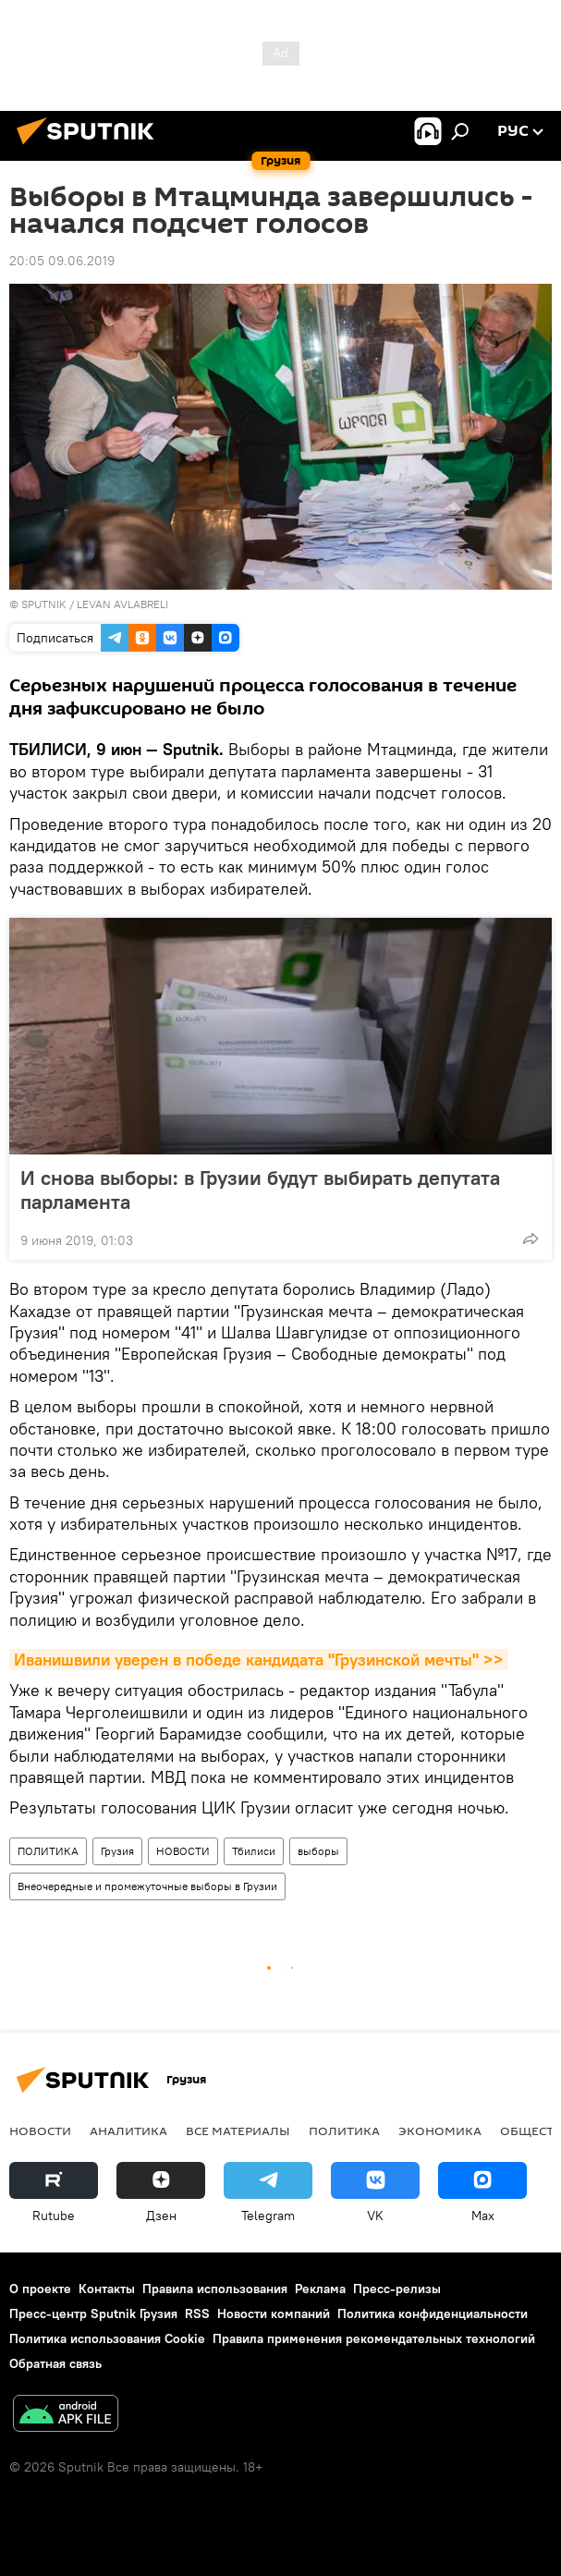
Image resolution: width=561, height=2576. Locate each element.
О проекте (40, 2288)
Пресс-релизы (397, 2288)
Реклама (320, 2288)
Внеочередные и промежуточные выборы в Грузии (147, 1886)
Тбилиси (253, 1851)
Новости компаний (273, 2313)
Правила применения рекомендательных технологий (374, 2338)
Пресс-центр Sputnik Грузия (93, 2313)
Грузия (117, 1851)
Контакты (107, 2288)
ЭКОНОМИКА (440, 2130)
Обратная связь (55, 2363)
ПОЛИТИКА (48, 1851)
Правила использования (214, 2288)
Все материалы (238, 2130)
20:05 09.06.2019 (62, 260)
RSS (197, 2313)
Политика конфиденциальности (432, 2313)
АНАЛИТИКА (128, 2130)
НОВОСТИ (183, 1851)
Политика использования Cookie (107, 2338)
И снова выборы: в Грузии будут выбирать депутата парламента (260, 1190)
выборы (318, 1851)
